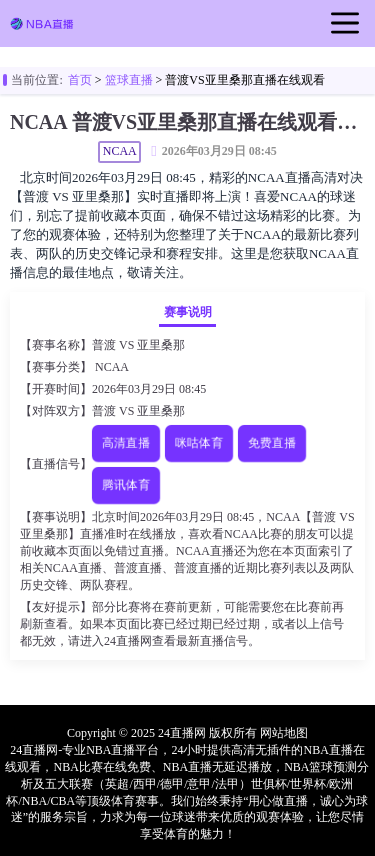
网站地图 (284, 733)
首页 (80, 80)
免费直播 (271, 442)
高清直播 (125, 442)
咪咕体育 (198, 442)
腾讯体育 (125, 484)
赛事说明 (188, 312)
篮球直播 (129, 80)
